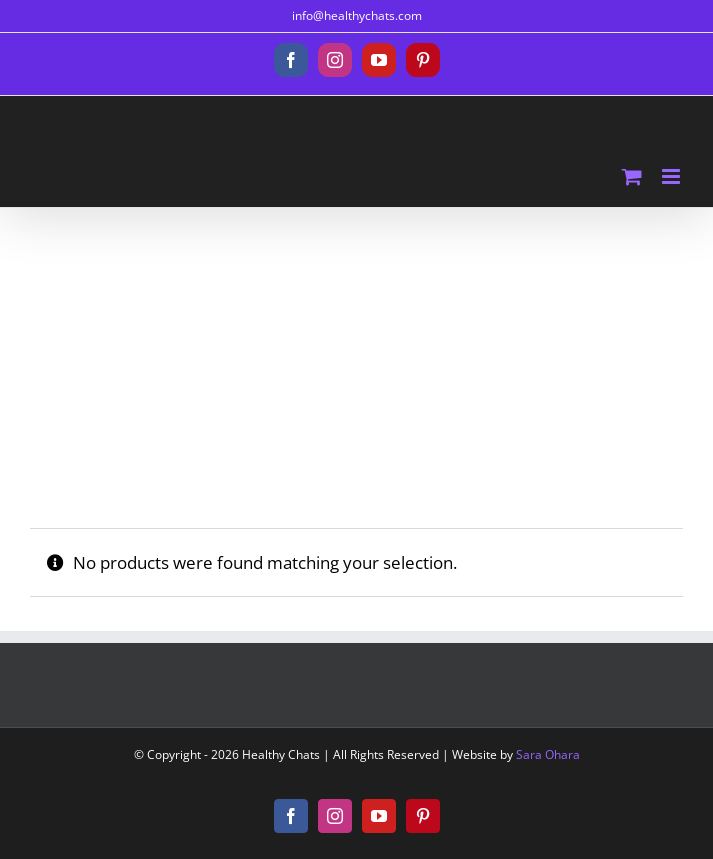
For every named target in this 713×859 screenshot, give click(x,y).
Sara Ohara (548, 754)
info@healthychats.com (357, 15)
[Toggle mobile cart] (632, 176)
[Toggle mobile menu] (672, 176)
